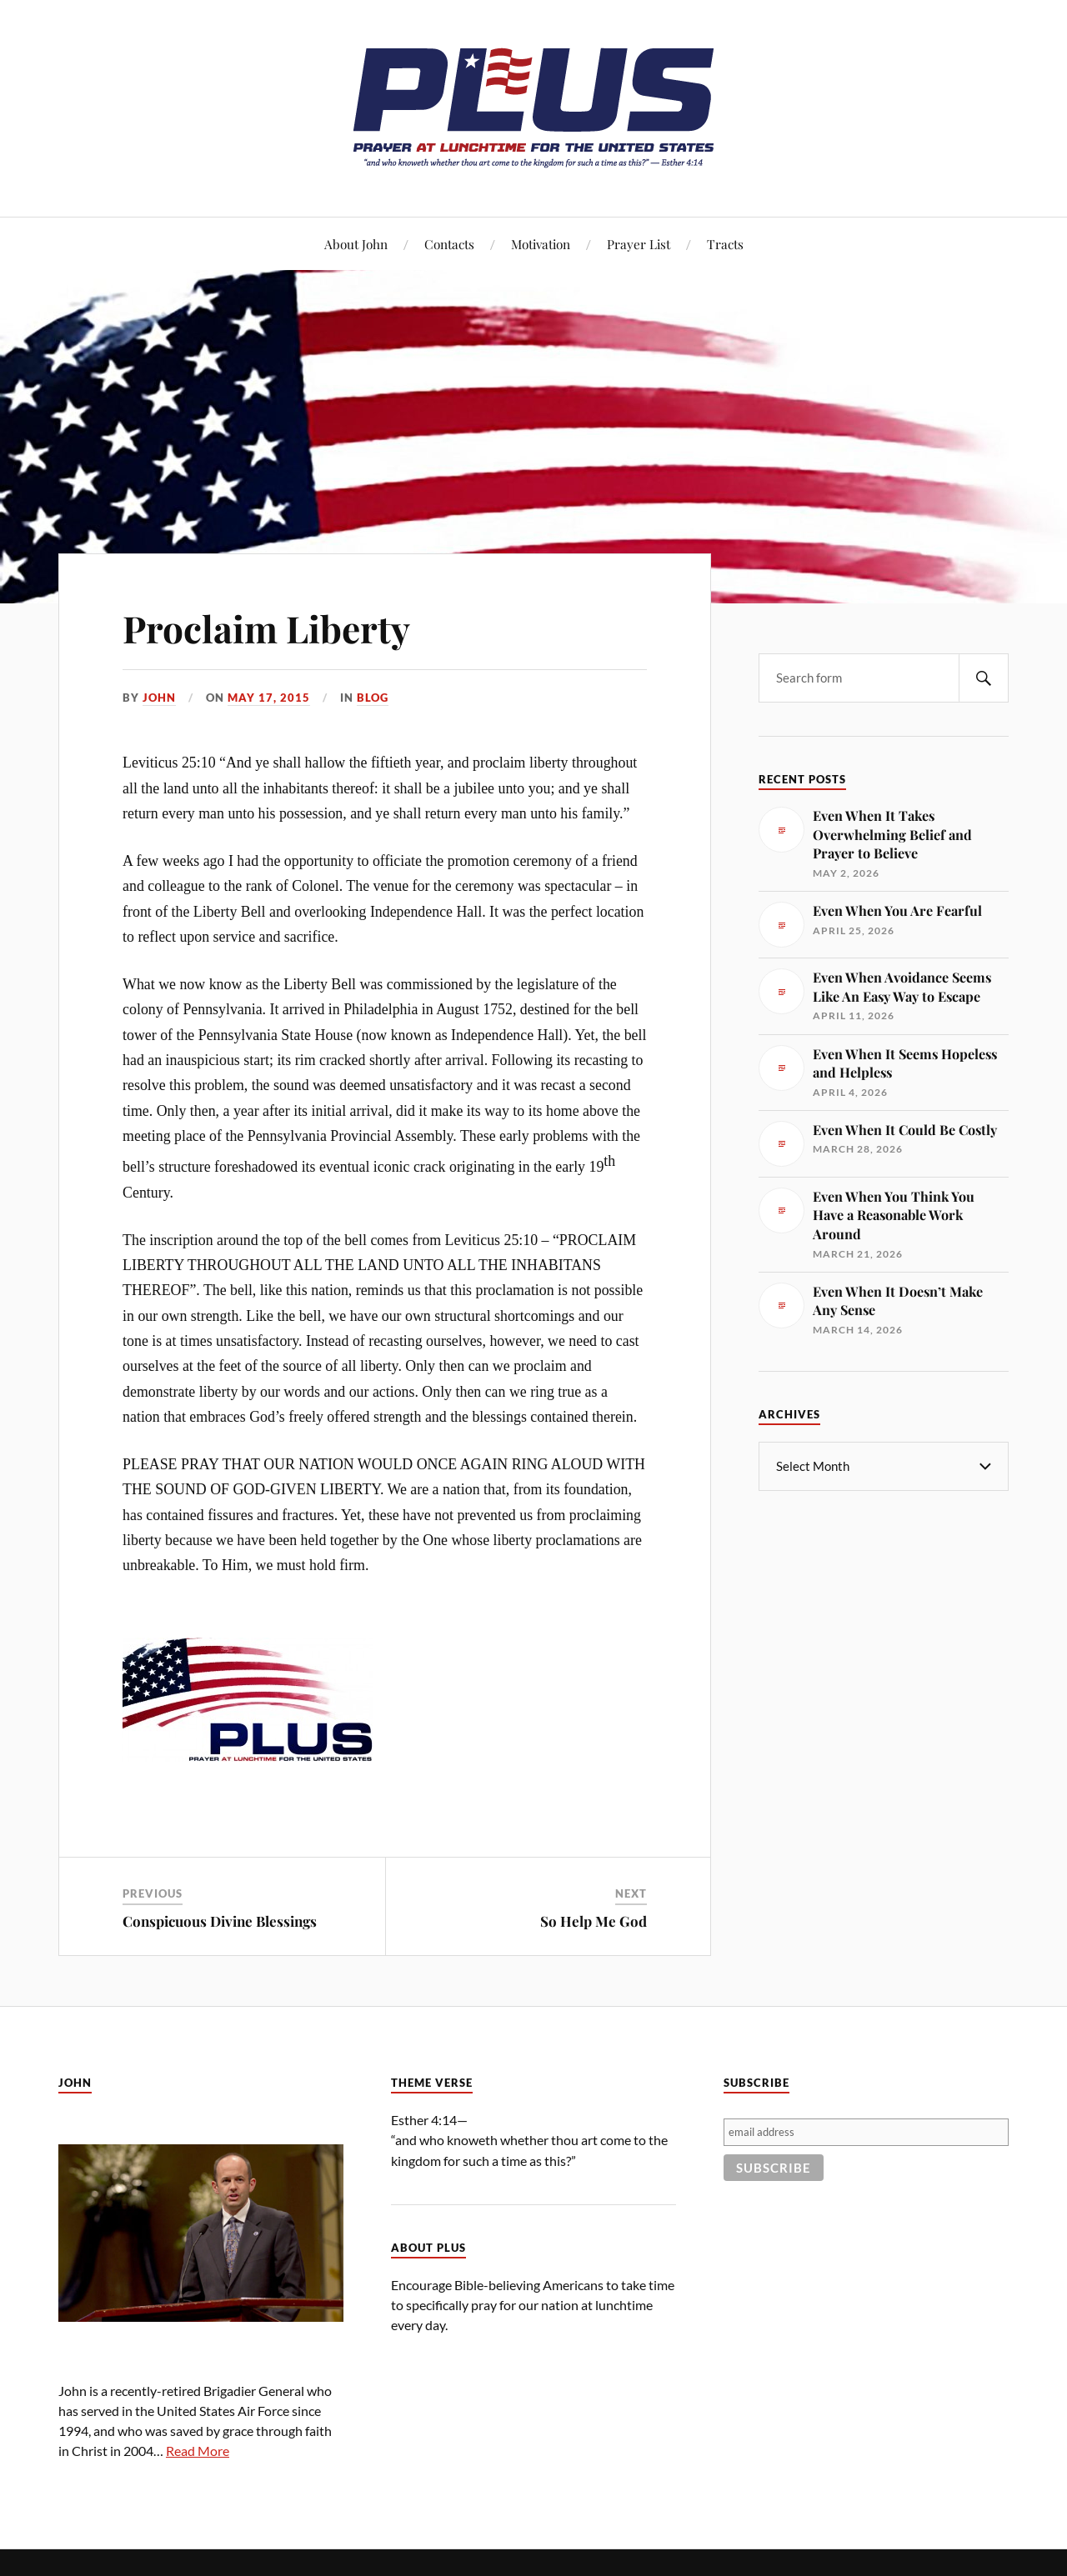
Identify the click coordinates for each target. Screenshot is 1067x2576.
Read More (197, 2450)
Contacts (449, 244)
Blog (372, 697)
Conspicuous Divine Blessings (220, 1921)
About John (356, 244)
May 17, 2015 (269, 697)
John (159, 697)
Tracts (725, 244)
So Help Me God (593, 1921)
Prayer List (638, 244)
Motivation (540, 244)
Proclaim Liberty (266, 628)
